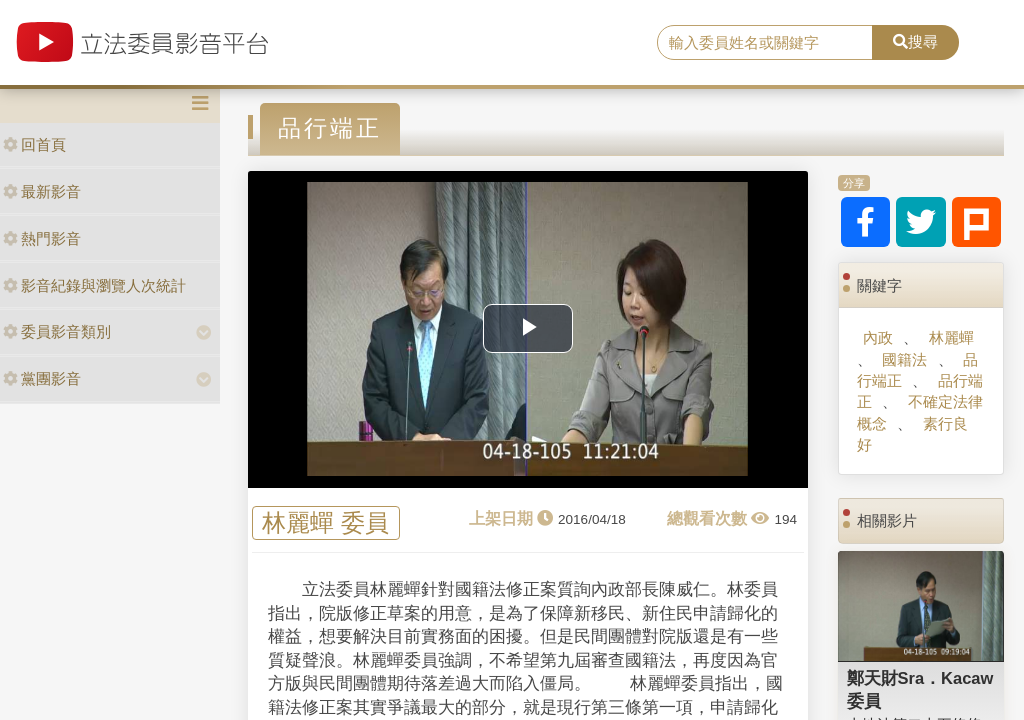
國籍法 (904, 359)
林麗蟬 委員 (325, 523)
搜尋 (915, 41)
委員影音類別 (57, 331)
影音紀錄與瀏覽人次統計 (94, 285)
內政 (878, 337)
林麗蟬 (951, 337)
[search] (765, 43)
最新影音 (42, 191)
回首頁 (34, 144)
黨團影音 (42, 378)
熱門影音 (42, 238)
